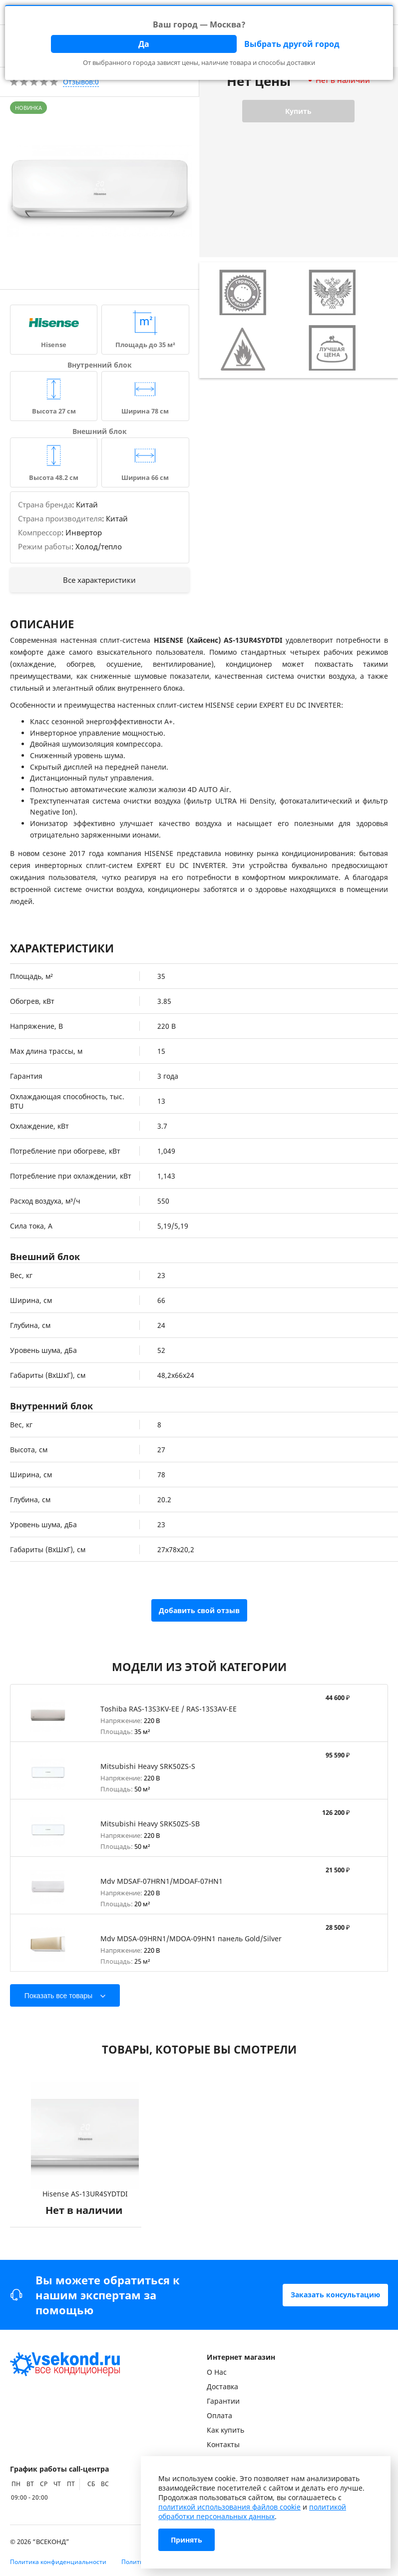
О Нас (217, 2372)
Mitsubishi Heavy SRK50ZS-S (147, 1766)
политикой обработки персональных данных (252, 2511)
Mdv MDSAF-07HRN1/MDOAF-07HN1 (161, 1881)
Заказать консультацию (335, 2294)
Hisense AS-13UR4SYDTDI (85, 2193)
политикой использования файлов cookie (229, 2507)
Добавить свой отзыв (199, 1610)
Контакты (223, 2444)
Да (143, 43)
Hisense (53, 344)
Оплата (219, 2415)
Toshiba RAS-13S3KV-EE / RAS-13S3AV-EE (168, 1709)
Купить (298, 111)
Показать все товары (58, 1996)
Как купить (225, 2430)
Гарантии (223, 2401)
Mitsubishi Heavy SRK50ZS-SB (150, 1823)
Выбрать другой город (292, 43)
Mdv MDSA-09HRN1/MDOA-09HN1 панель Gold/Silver (191, 1938)
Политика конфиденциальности (58, 2562)
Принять (186, 2540)
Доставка (222, 2386)
